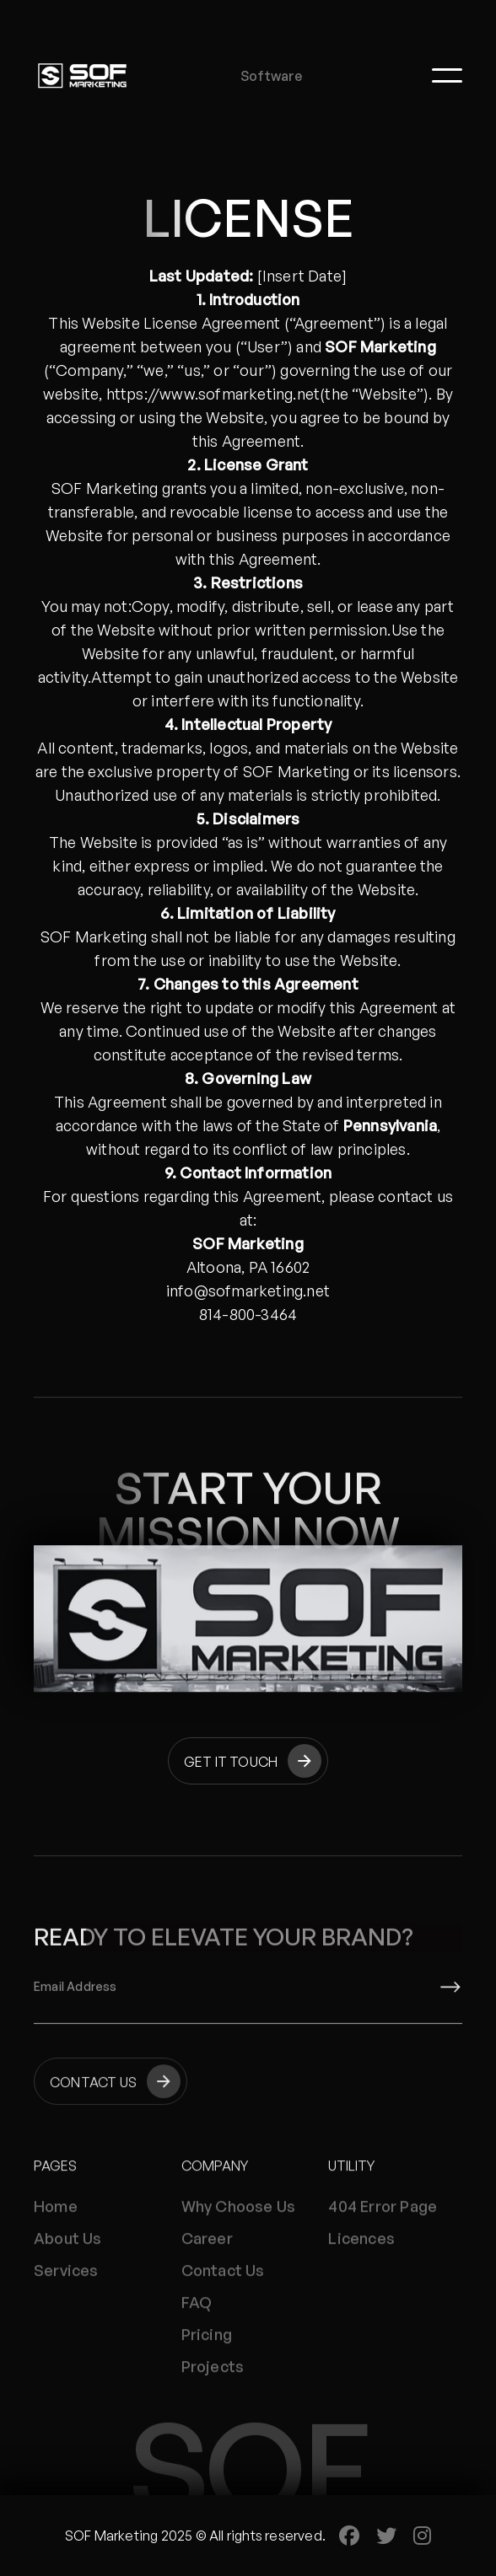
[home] (82, 75)
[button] (447, 75)
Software (271, 75)
